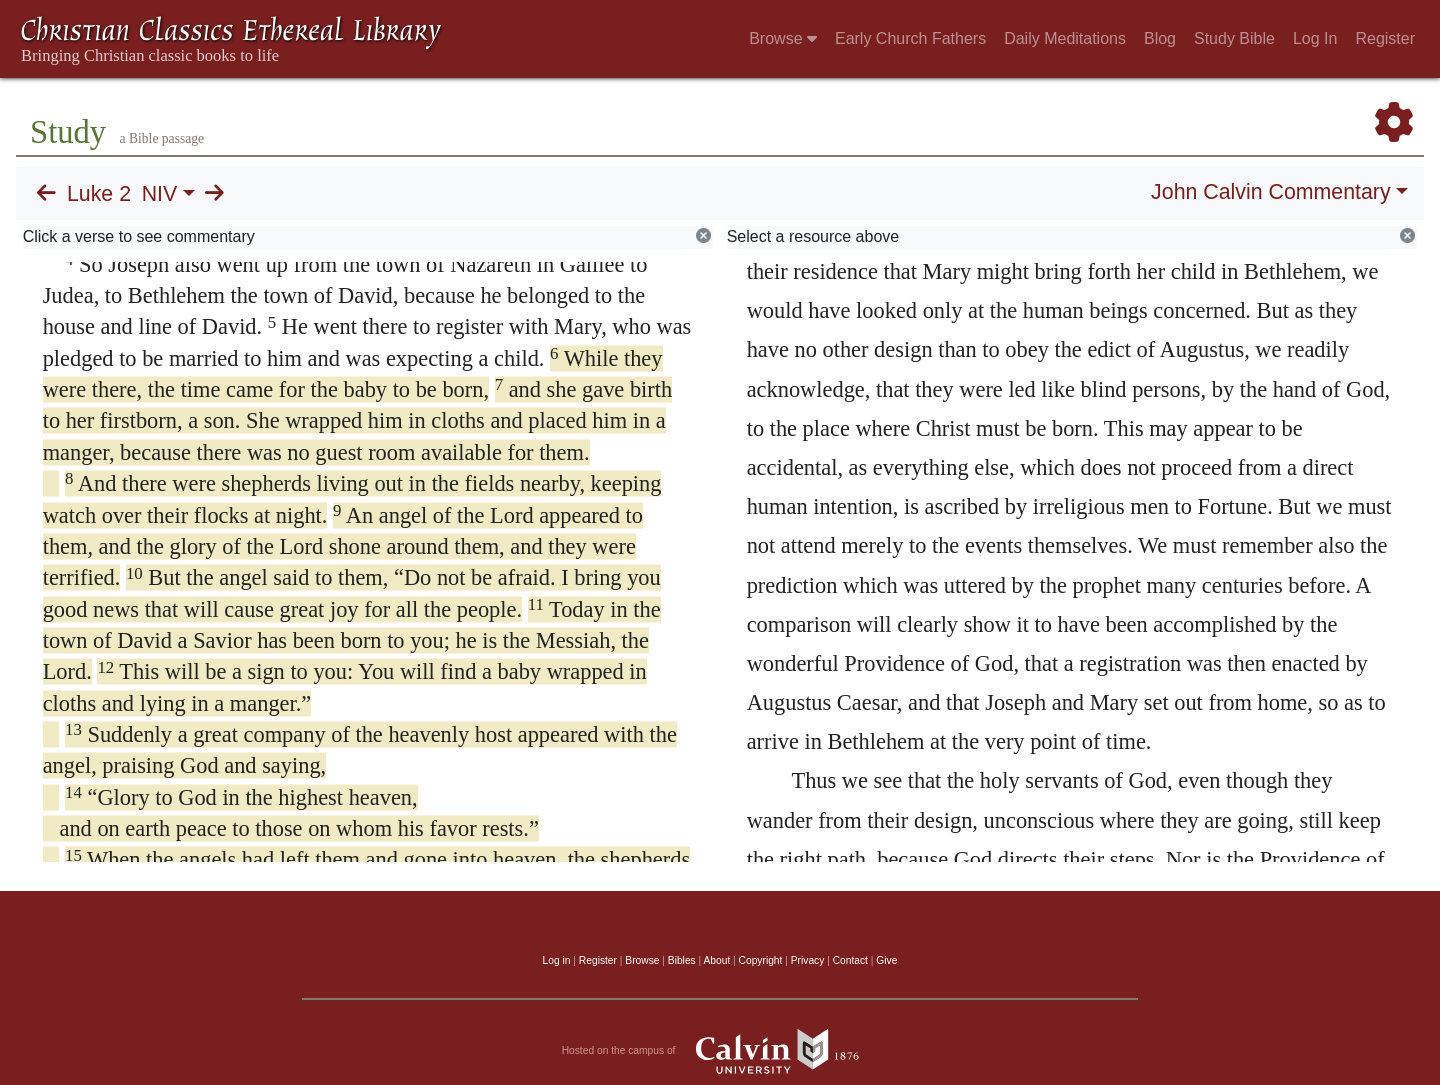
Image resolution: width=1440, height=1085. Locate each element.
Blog (1160, 38)
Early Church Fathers (910, 38)
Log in (557, 960)
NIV (160, 194)
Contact (850, 960)
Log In (1315, 38)
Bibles (682, 960)
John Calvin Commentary (1270, 192)
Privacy (808, 960)
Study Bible (1234, 38)
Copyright (761, 960)
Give (886, 960)
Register (1385, 38)
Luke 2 (99, 194)
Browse (783, 38)
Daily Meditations (1065, 38)
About (716, 960)
